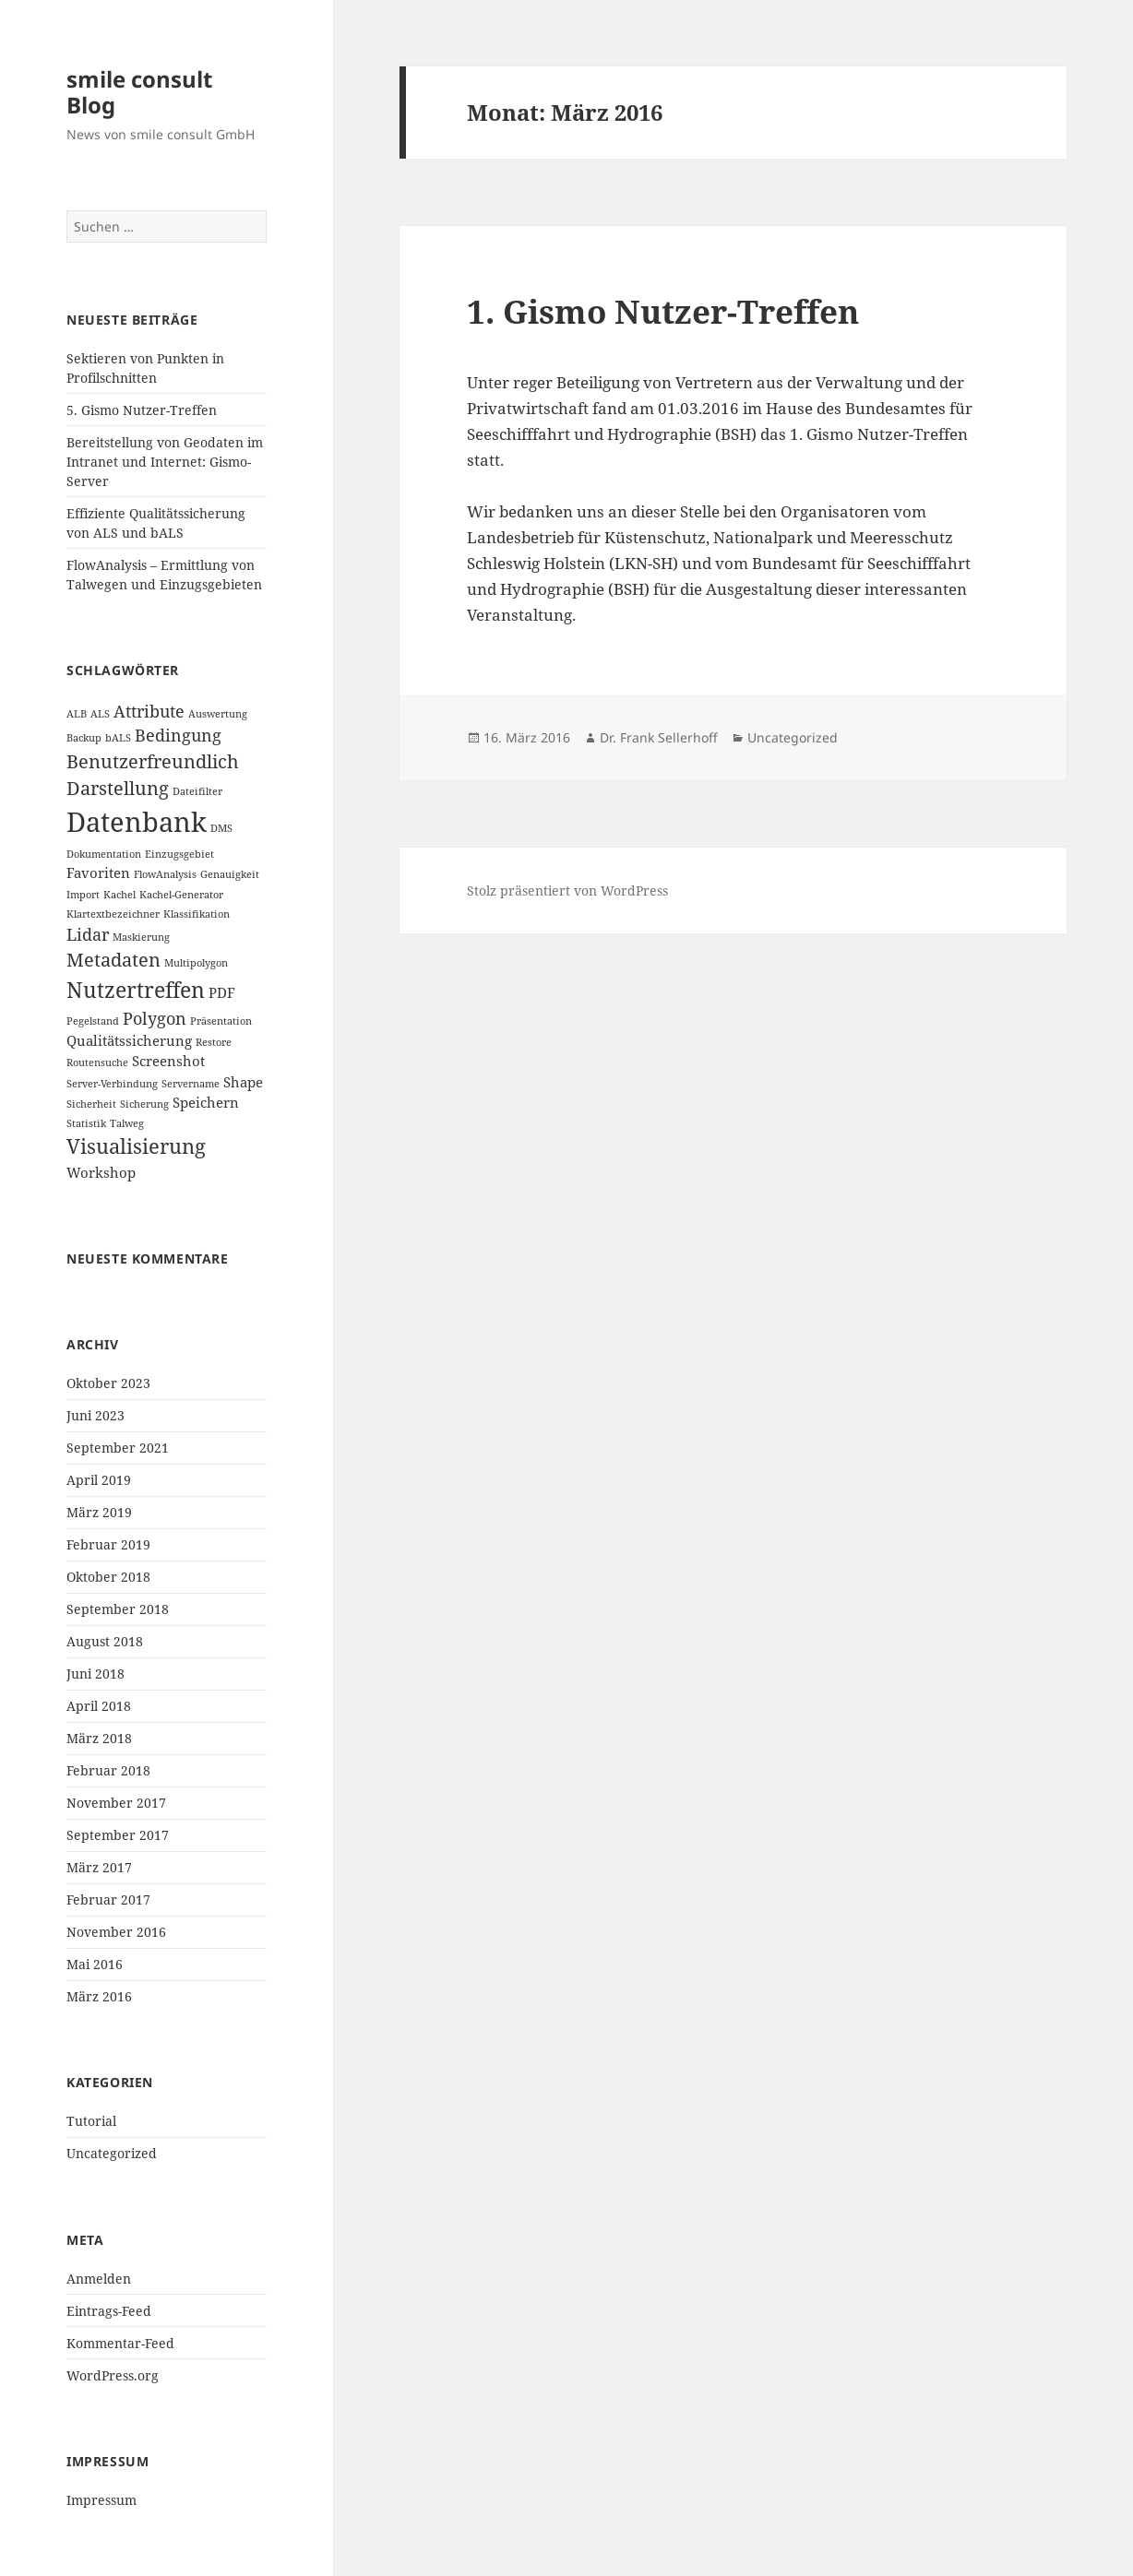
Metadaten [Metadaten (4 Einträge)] (113, 959)
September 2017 (117, 1835)
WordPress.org (112, 2375)
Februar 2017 (108, 1899)
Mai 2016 (94, 1964)
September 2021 (117, 1447)
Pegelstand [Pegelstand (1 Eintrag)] (92, 1021)
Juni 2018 (95, 1673)
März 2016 (99, 1996)
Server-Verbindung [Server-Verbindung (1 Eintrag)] (112, 1083)
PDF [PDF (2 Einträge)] (222, 992)
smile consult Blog (139, 92)
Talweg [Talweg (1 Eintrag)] (127, 1123)
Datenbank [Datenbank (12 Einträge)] (136, 821)
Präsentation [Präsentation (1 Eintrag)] (221, 1021)
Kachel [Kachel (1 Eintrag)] (119, 894)
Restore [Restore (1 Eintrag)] (214, 1042)
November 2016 (116, 1932)
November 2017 (116, 1802)
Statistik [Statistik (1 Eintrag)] (86, 1123)
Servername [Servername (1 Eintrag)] (190, 1083)
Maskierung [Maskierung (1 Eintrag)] (141, 937)
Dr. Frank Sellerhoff (659, 737)
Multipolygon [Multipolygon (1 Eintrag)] (196, 962)
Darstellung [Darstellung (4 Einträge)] (117, 788)
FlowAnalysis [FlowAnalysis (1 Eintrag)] (165, 874)
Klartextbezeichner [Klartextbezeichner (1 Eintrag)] (113, 914)
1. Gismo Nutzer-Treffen (663, 311)
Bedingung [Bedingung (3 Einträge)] (178, 735)
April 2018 (98, 1706)
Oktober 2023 (108, 1383)
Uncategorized (111, 2153)
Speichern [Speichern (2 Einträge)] (206, 1102)
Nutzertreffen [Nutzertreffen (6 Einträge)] (135, 989)
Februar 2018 (108, 1770)
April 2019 (98, 1480)
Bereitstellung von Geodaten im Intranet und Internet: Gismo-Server (164, 461)
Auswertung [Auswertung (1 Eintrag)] (217, 713)
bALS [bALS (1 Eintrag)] (118, 737)
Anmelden (98, 2278)
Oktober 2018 (108, 1576)
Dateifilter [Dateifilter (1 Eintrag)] (197, 791)
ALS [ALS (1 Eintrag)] (100, 713)
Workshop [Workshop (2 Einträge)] (101, 1172)
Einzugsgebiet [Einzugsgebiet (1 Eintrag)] (179, 854)
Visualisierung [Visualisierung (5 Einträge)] (136, 1146)
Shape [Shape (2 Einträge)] (243, 1082)
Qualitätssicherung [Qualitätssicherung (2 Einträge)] (129, 1040)
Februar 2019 (108, 1544)
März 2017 (99, 1867)
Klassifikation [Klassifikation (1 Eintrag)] (196, 914)
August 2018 (104, 1641)
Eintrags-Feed (108, 2311)
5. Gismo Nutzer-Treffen (141, 410)
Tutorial (91, 2121)
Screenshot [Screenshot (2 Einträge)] (168, 1060)
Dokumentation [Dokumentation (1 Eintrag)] (103, 854)
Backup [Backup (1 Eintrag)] (83, 737)
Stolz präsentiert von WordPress (567, 890)
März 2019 (99, 1512)
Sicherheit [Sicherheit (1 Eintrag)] (91, 1104)
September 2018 (117, 1609)
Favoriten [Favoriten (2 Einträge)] (98, 872)
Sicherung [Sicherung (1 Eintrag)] (144, 1104)
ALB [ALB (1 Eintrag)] (76, 713)
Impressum (101, 2500)
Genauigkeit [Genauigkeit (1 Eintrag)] (229, 874)
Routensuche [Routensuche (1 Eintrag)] (97, 1062)
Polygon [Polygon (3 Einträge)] (154, 1018)
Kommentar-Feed (120, 2343)
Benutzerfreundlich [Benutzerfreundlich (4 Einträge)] (152, 761)
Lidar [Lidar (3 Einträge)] (87, 934)
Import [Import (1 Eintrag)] (83, 894)
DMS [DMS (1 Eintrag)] (221, 828)
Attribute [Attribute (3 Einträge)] (149, 711)
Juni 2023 (95, 1415)
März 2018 (99, 1738)
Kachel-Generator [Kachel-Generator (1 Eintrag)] (181, 894)
